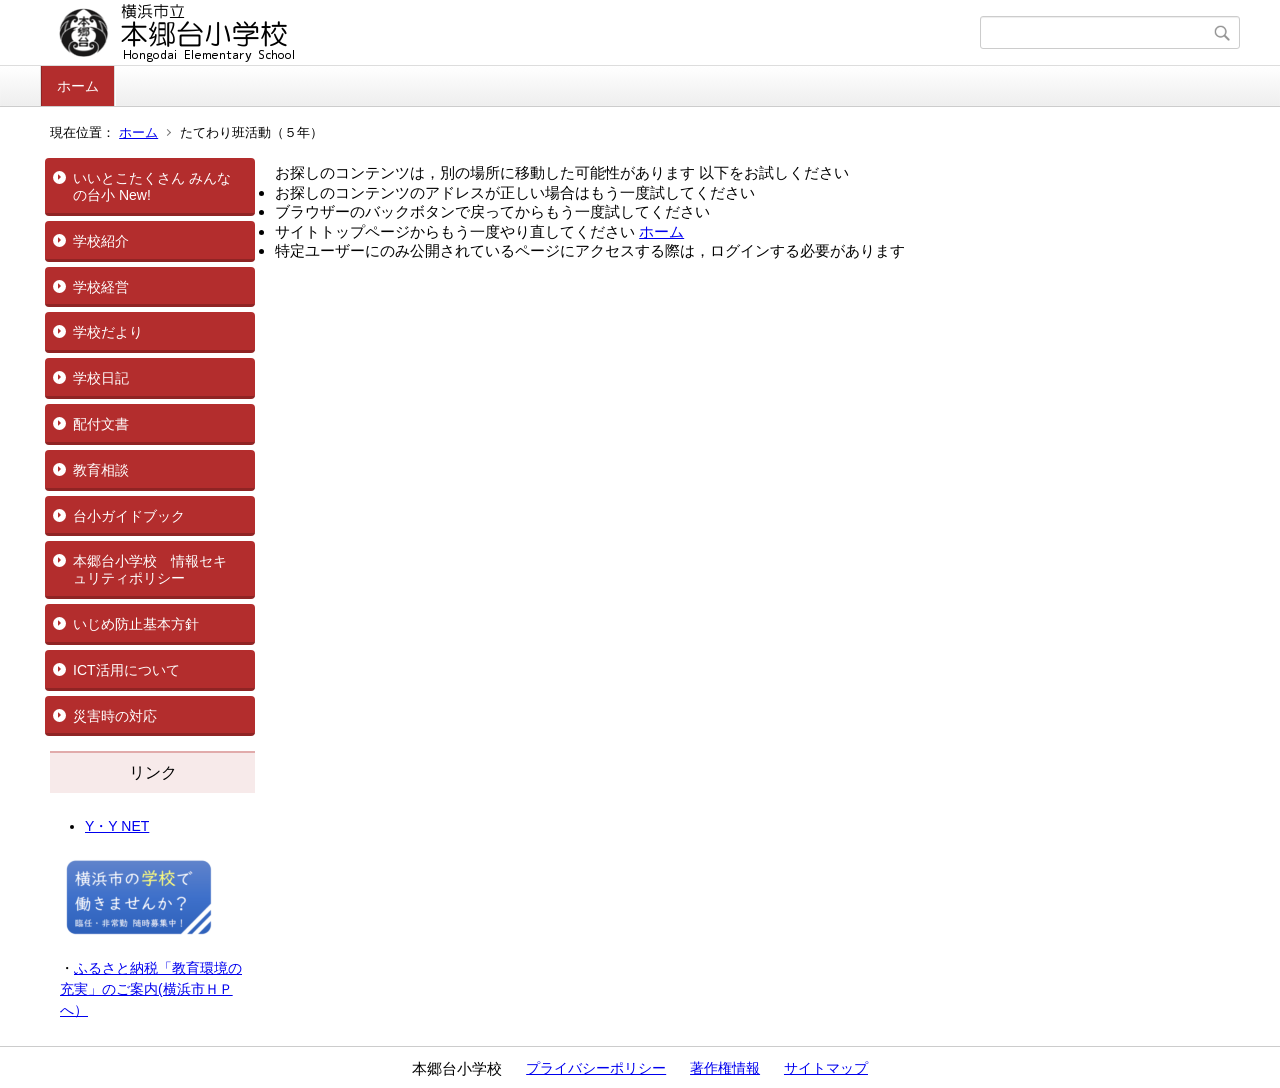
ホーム (78, 86)
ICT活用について (126, 670)
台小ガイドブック (129, 516)
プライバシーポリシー (596, 1068)
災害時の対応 (115, 716)
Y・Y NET (117, 826)
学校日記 (101, 378)
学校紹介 (101, 241)
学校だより (108, 332)
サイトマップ (826, 1068)
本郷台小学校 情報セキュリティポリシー (150, 569)
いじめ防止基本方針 (136, 624)
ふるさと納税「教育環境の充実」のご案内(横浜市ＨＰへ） (151, 989)
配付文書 (101, 424)
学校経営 (101, 287)
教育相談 (101, 470)
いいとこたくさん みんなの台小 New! (152, 186)
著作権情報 (725, 1068)
